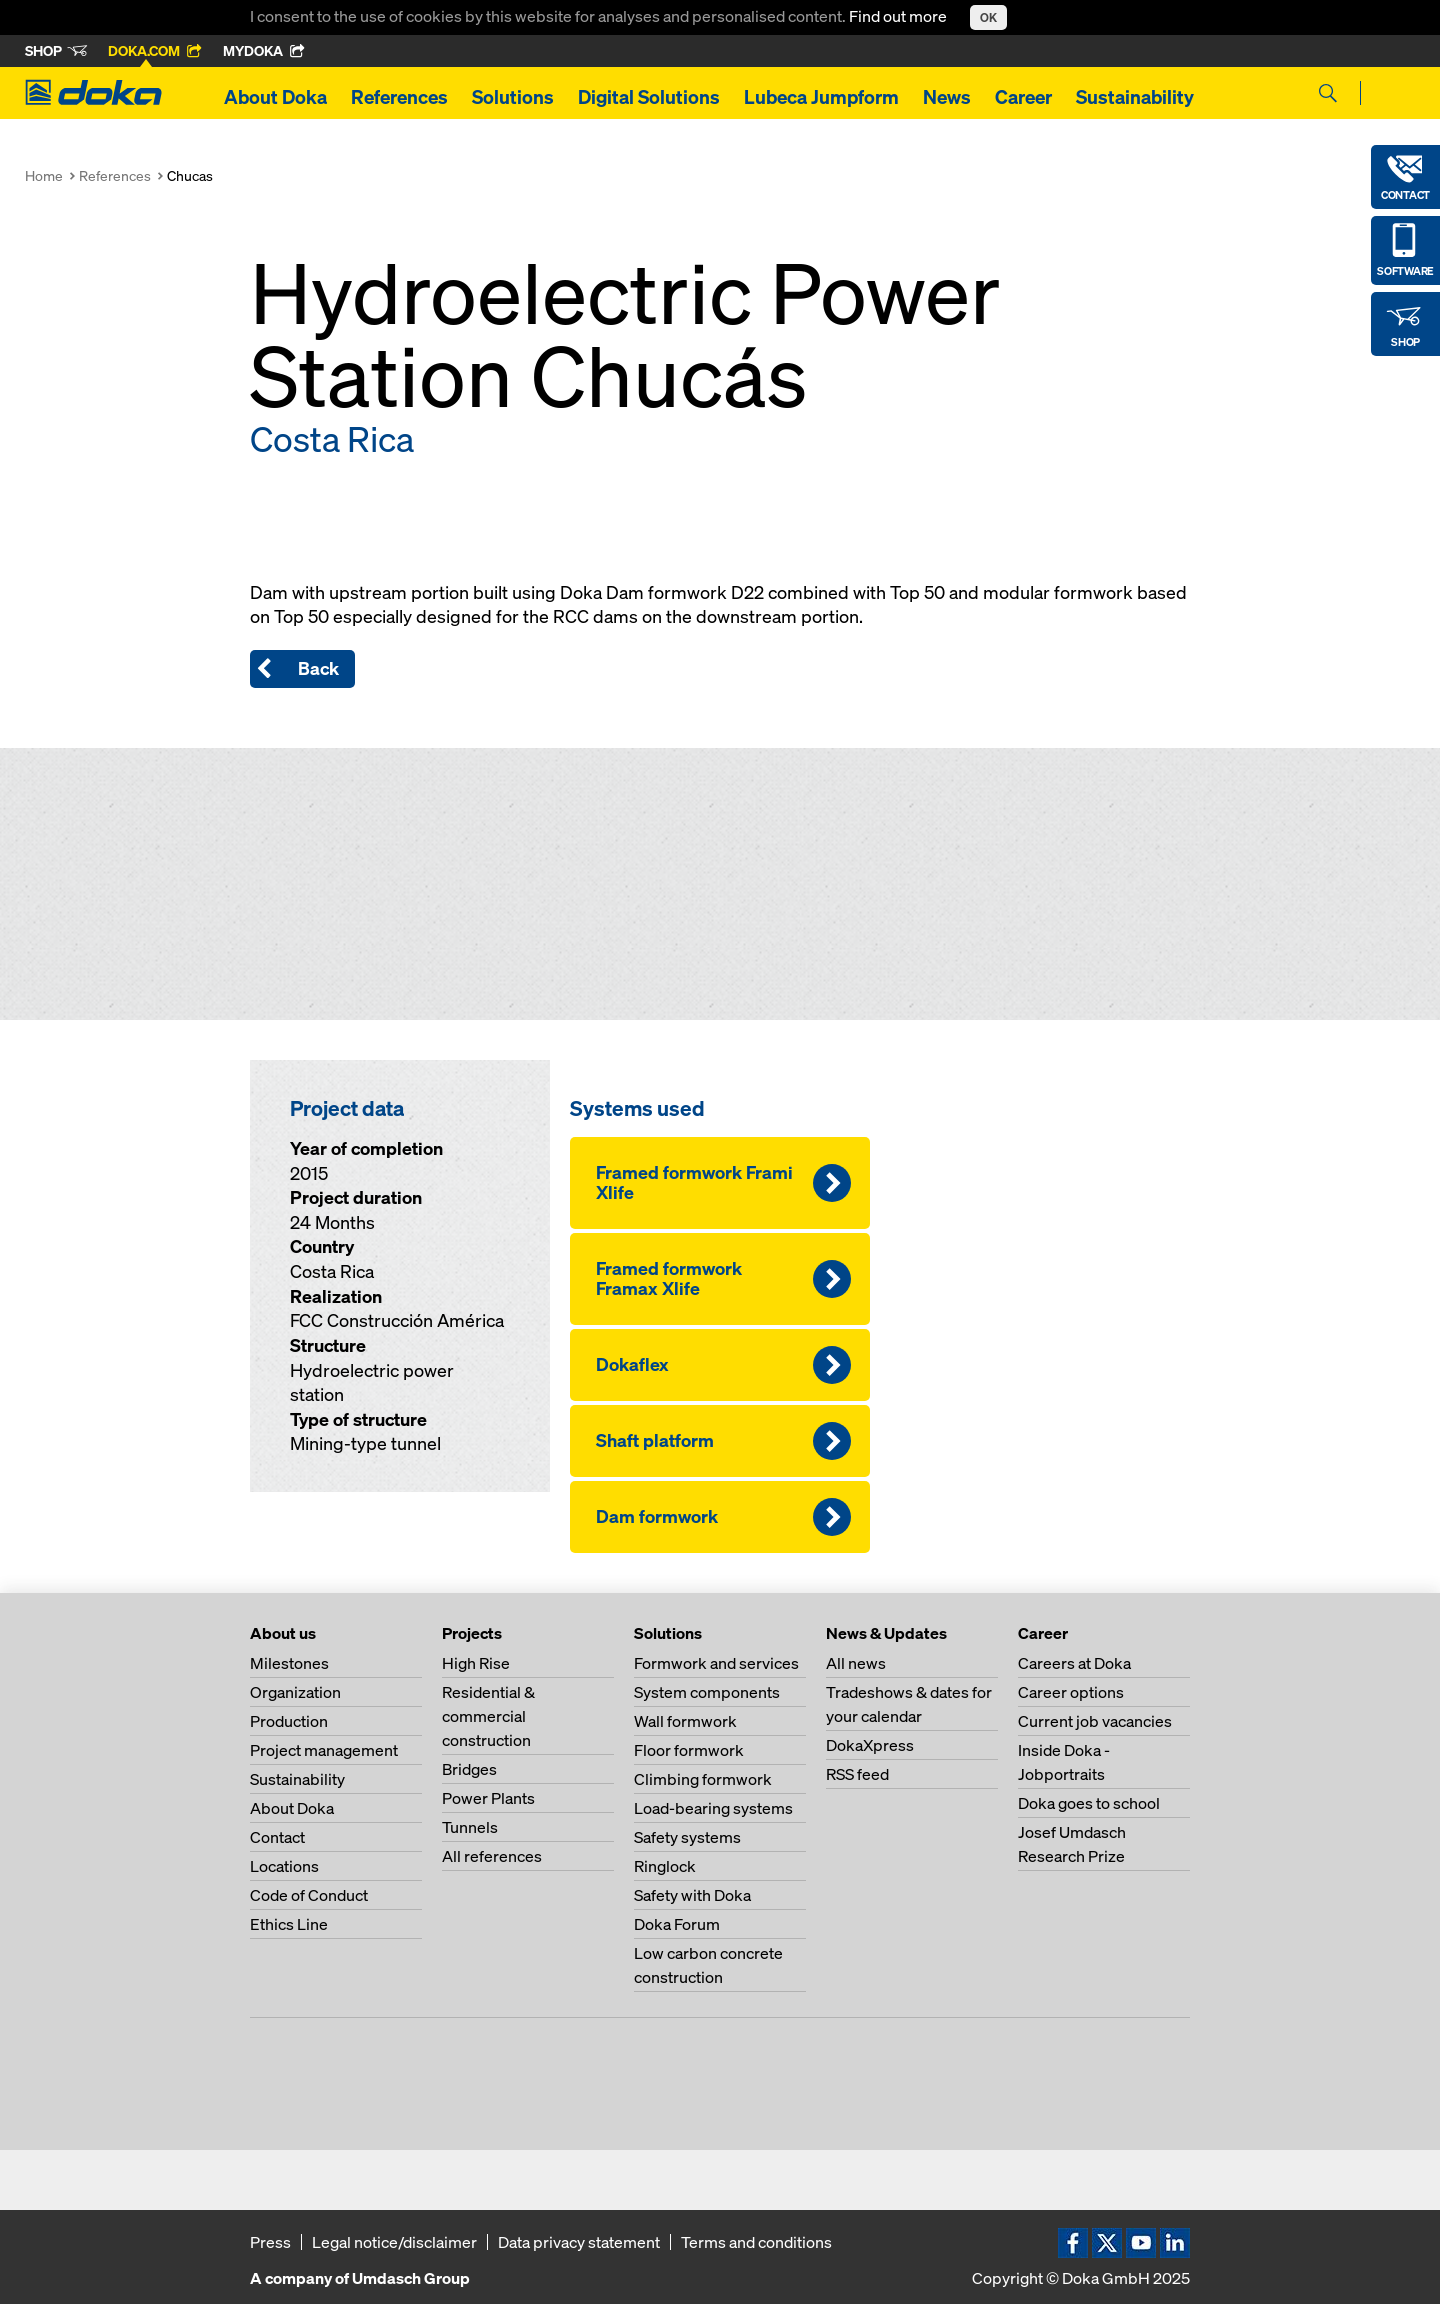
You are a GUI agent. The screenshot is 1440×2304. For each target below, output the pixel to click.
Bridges (469, 1769)
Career (1023, 97)
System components (707, 1692)
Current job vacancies (1095, 1721)
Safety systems (687, 1837)
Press (270, 2242)
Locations (284, 1866)
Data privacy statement (579, 2242)
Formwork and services (716, 1663)
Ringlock (665, 1866)
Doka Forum (677, 1924)
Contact (277, 1837)
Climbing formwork (703, 1779)
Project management (324, 1750)
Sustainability (1135, 97)
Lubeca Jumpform (821, 97)
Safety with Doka (692, 1895)
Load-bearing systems (713, 1808)
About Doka (275, 97)
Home (44, 175)
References (399, 97)
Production (289, 1721)
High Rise (476, 1663)
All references (492, 1856)
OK (988, 17)
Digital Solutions (649, 97)
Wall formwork (685, 1721)
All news (856, 1663)
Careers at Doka (1074, 1663)
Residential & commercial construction (488, 1716)
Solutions (513, 97)
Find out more (899, 16)
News (947, 97)
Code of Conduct (309, 1895)
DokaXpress (870, 1745)
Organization (295, 1692)
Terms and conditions (756, 2242)
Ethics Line (289, 1924)
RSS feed (857, 1774)
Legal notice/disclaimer (394, 2242)
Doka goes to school (1089, 1803)
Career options (1071, 1692)
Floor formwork (689, 1750)
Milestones (289, 1663)
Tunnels (470, 1827)
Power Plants (488, 1798)
